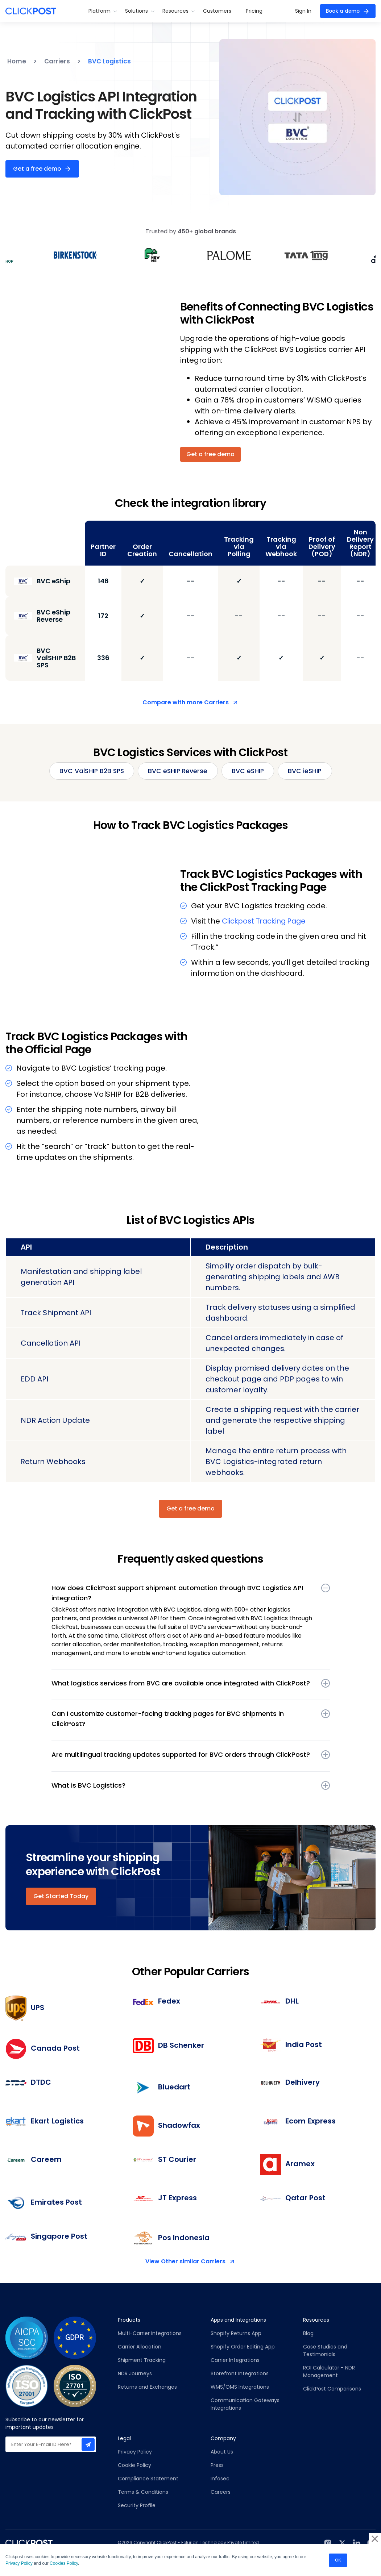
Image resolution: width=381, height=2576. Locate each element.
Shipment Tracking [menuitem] (142, 2360)
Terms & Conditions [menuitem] (143, 2492)
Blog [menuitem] (308, 2333)
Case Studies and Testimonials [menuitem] (326, 2350)
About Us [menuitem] (222, 2452)
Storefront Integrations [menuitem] (240, 2373)
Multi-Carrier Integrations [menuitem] (150, 2333)
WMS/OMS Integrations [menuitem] (240, 2387)
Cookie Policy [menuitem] (134, 2465)
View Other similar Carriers (185, 2262)
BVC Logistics (109, 61)
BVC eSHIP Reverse (178, 771)
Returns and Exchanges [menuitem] (147, 2387)
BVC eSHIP (249, 771)
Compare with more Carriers (185, 702)
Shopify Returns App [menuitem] (236, 2333)
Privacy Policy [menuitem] (135, 2452)
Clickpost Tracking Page (266, 921)
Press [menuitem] (217, 2465)
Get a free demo (37, 168)
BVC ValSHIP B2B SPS (89, 771)
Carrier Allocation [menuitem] (139, 2347)
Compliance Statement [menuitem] (148, 2479)
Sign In (301, 10)
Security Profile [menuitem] (137, 2505)
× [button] (374, 2537)
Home (16, 61)
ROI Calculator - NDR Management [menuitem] (329, 2371)
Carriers (57, 61)
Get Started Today (60, 1896)
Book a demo (341, 10)
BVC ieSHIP (307, 771)
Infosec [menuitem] (220, 2479)
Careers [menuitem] (221, 2492)
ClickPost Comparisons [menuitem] (332, 2389)
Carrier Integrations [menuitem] (235, 2360)
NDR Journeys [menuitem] (135, 2373)
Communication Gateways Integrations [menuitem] (245, 2404)
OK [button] (338, 2559)
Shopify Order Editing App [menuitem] (243, 2347)
